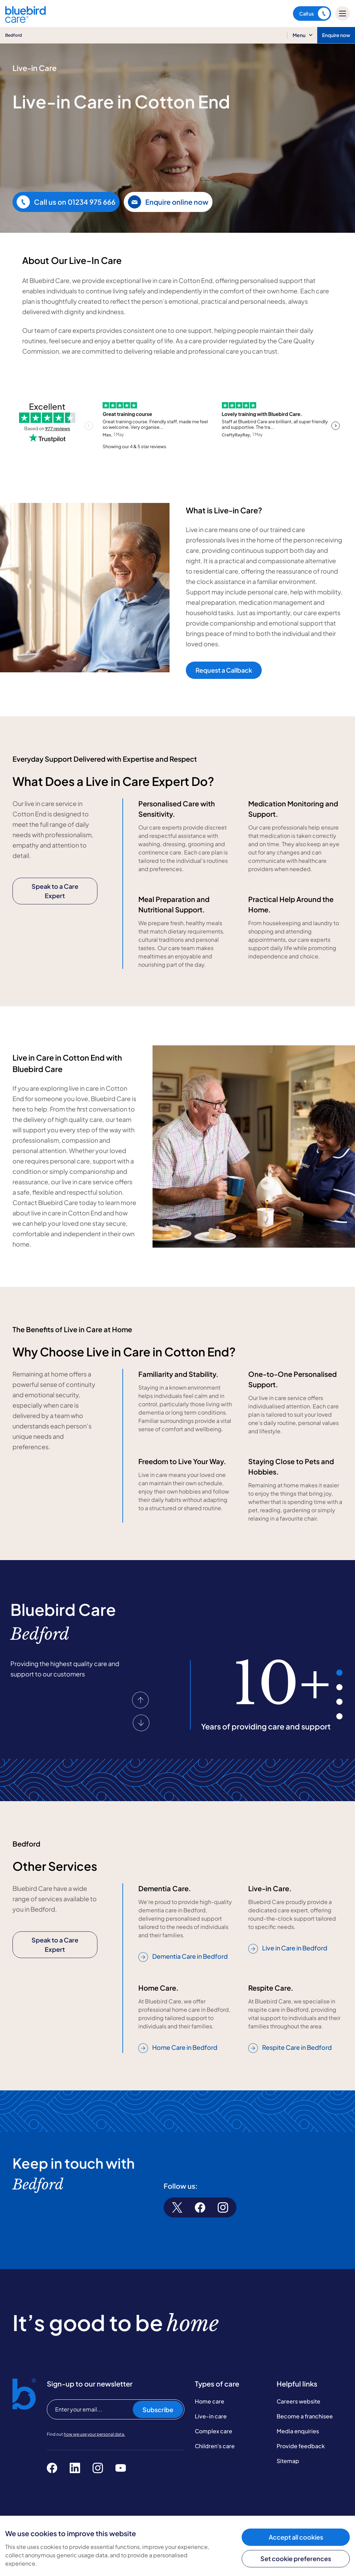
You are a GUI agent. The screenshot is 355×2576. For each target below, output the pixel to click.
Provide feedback (301, 2446)
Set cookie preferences (295, 2558)
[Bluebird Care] (25, 20)
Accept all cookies (296, 2537)
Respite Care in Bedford (290, 2048)
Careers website (298, 2401)
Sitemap (288, 2460)
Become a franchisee (305, 2416)
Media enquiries (298, 2431)
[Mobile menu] (342, 13)
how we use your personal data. (94, 2434)
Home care (209, 2401)
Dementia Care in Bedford (183, 1956)
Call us (314, 13)
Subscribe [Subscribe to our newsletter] (157, 2410)
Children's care (215, 2446)
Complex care (213, 2431)
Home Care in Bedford (177, 2048)
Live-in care (211, 2416)
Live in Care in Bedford (287, 1948)
